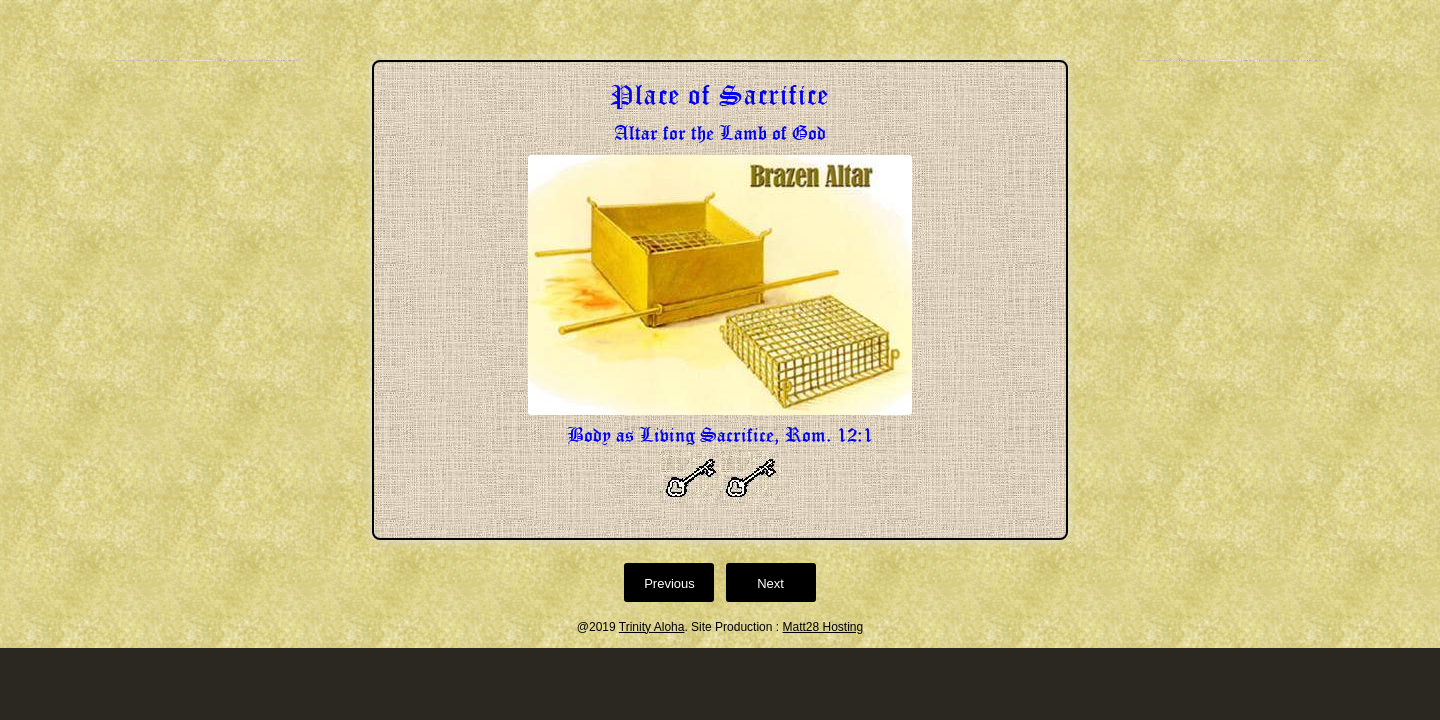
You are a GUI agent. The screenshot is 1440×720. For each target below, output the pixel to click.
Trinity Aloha (652, 627)
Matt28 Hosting (822, 627)
